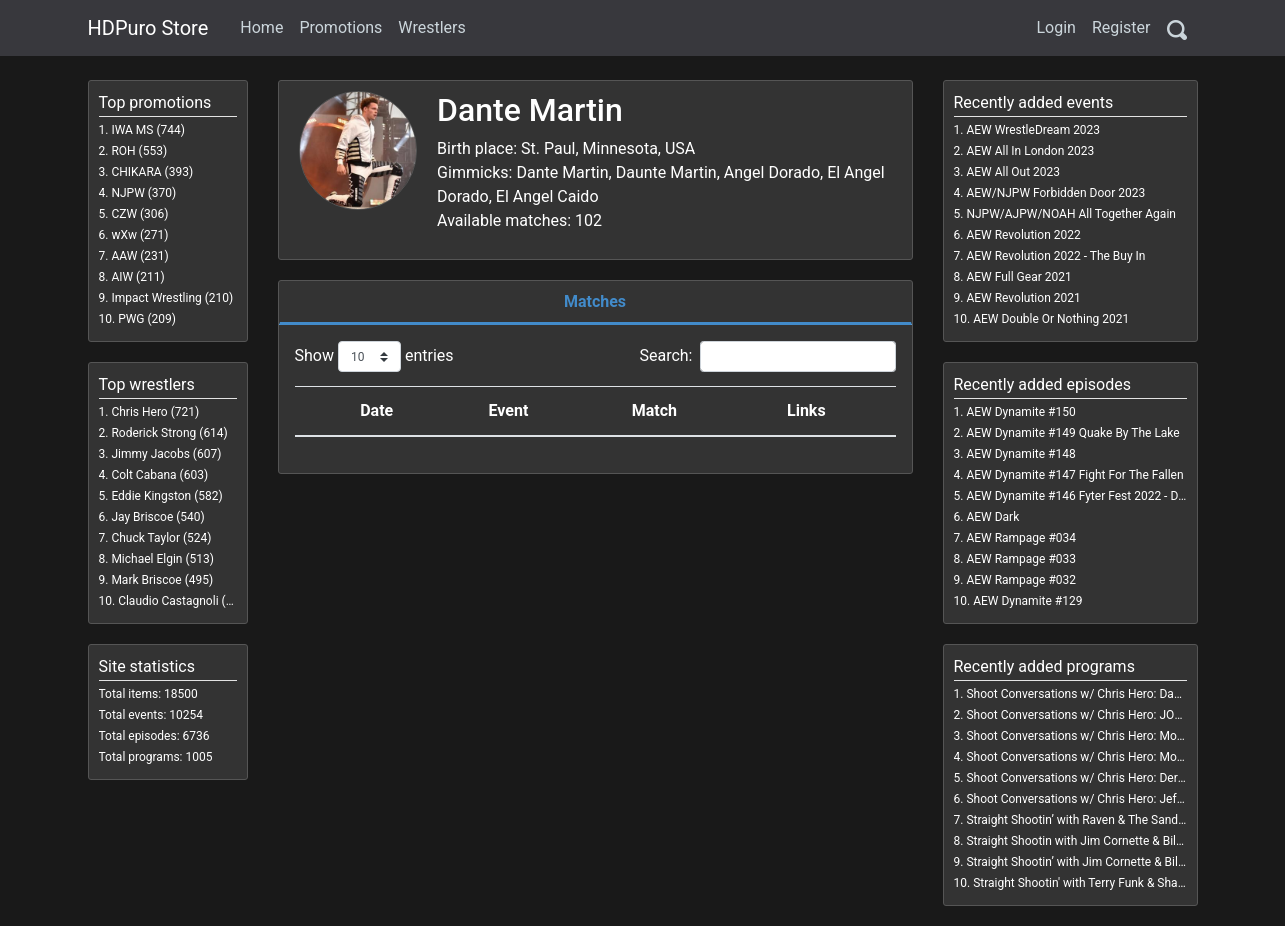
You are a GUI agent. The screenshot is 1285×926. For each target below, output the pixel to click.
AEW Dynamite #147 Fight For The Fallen (1074, 475)
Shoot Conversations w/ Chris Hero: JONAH (1082, 715)
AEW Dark (992, 517)
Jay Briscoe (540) (157, 517)
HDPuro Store (148, 28)
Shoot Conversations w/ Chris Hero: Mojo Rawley (1096, 757)
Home (261, 27)
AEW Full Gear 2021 (1018, 277)
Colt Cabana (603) (159, 475)
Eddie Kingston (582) (166, 496)
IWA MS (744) (148, 130)
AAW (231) (139, 256)
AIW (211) (137, 277)
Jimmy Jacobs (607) (166, 454)
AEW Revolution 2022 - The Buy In (1055, 256)
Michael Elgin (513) (162, 559)
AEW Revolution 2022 (1023, 235)
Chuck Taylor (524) (161, 538)
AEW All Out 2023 (1013, 172)
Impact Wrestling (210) (172, 298)
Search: (767, 356)
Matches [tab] (595, 301)
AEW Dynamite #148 (1020, 454)
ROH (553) (139, 151)
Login (1055, 27)
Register (1121, 27)
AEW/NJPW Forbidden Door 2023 (1055, 193)
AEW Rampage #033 (1021, 559)
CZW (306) (139, 214)
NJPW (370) (143, 193)
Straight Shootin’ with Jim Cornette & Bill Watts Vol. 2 (1106, 862)
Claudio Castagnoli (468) (184, 601)
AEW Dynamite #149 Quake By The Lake (1072, 433)
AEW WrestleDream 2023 (1033, 130)
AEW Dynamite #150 (1020, 412)
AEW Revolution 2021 (1023, 298)
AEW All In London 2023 (1030, 151)
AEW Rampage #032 (1021, 580)
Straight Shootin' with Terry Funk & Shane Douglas (1105, 883)
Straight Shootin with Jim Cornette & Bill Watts (1089, 841)
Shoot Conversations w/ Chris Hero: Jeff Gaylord (1095, 799)
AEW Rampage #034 (1021, 538)
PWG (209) (147, 319)
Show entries (374, 356)
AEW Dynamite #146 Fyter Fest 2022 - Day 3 (1083, 496)
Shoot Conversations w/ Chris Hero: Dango (1080, 694)
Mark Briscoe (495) (162, 580)
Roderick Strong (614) (169, 433)
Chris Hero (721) (155, 412)
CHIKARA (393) (152, 172)
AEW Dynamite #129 (1027, 601)
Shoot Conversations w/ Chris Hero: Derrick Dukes (1099, 778)
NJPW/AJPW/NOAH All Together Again (1071, 214)
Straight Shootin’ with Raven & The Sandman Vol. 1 (1100, 820)
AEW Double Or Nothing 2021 (1051, 319)
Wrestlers (431, 27)
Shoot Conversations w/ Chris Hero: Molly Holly (1092, 736)
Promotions (340, 27)
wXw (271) (139, 235)
